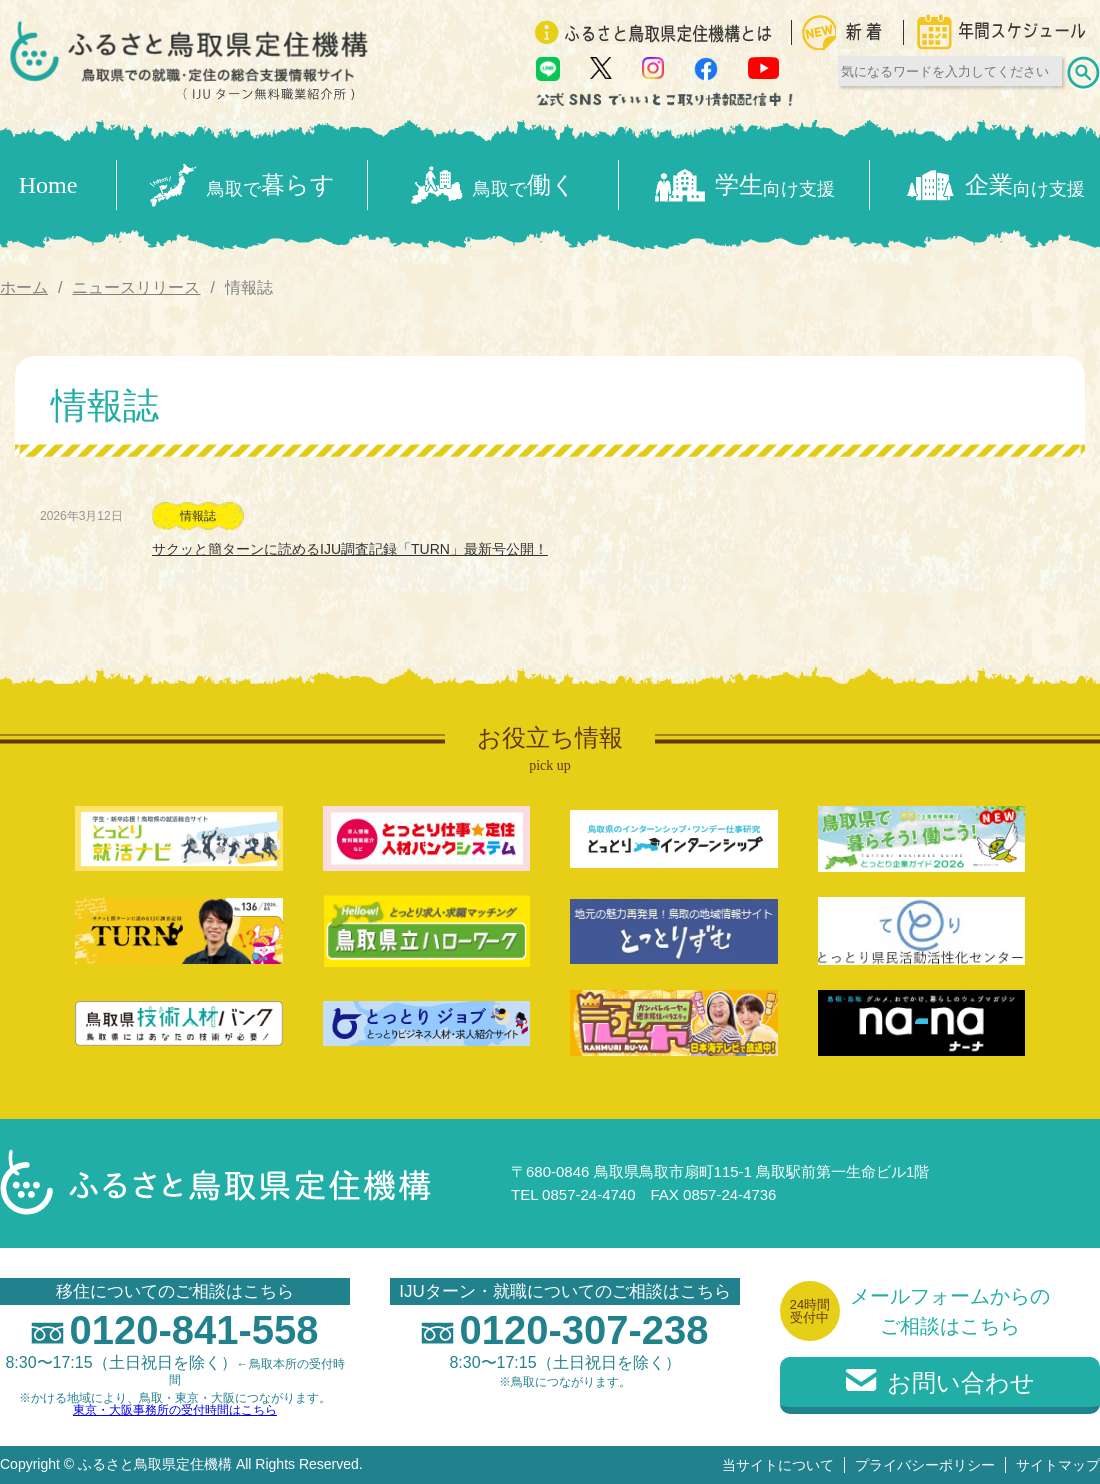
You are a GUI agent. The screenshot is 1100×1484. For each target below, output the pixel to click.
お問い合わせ (940, 1382)
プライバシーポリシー (925, 1465)
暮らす (242, 185)
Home (48, 185)
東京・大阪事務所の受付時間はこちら (175, 1410)
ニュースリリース (136, 287)
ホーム (24, 287)
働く (493, 185)
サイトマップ (1058, 1465)
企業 (995, 185)
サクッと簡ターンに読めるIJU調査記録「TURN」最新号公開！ (350, 549)
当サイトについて (778, 1465)
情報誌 (198, 516)
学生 (744, 185)
